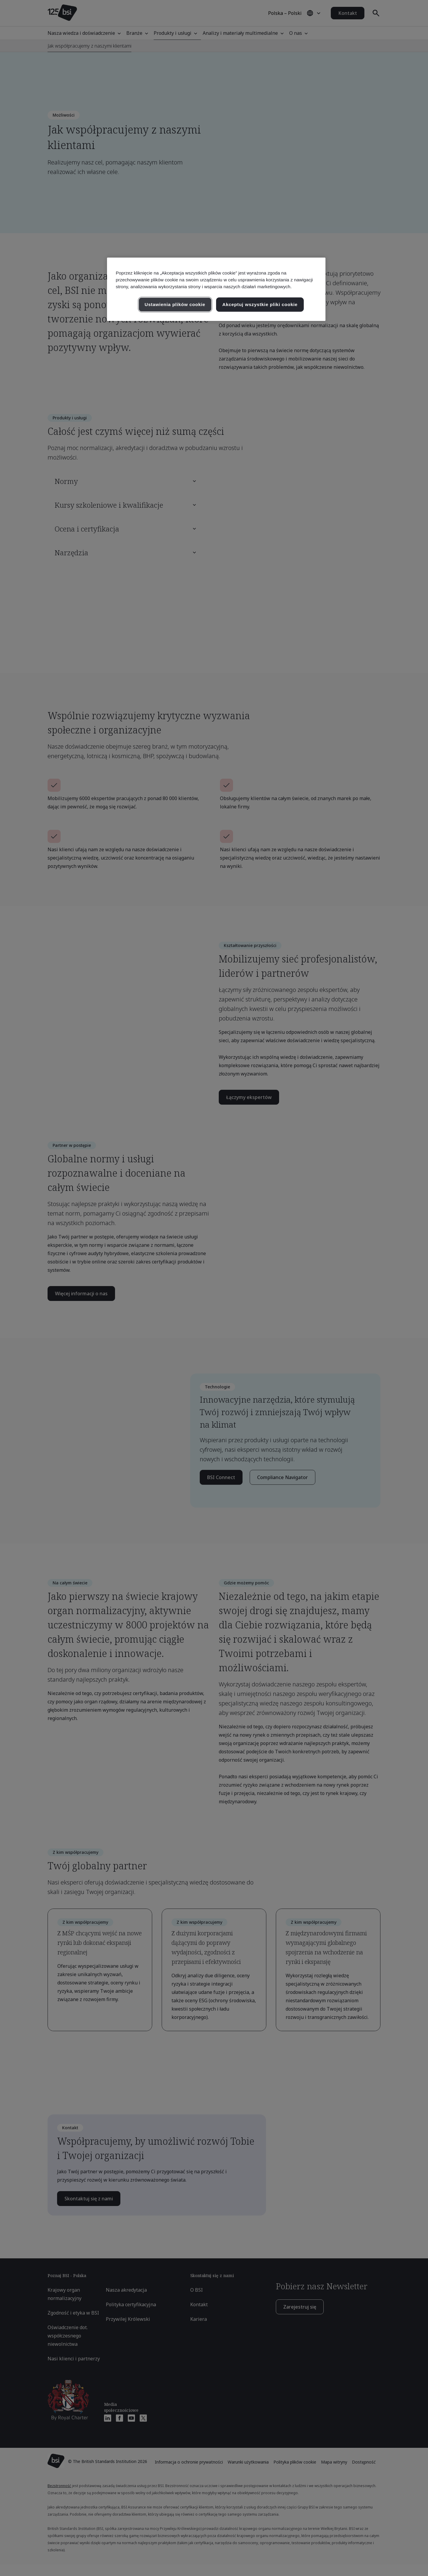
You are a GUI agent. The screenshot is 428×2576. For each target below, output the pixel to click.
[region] (216, 289)
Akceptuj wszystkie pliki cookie (260, 304)
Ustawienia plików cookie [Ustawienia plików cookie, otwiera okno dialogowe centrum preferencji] (175, 304)
